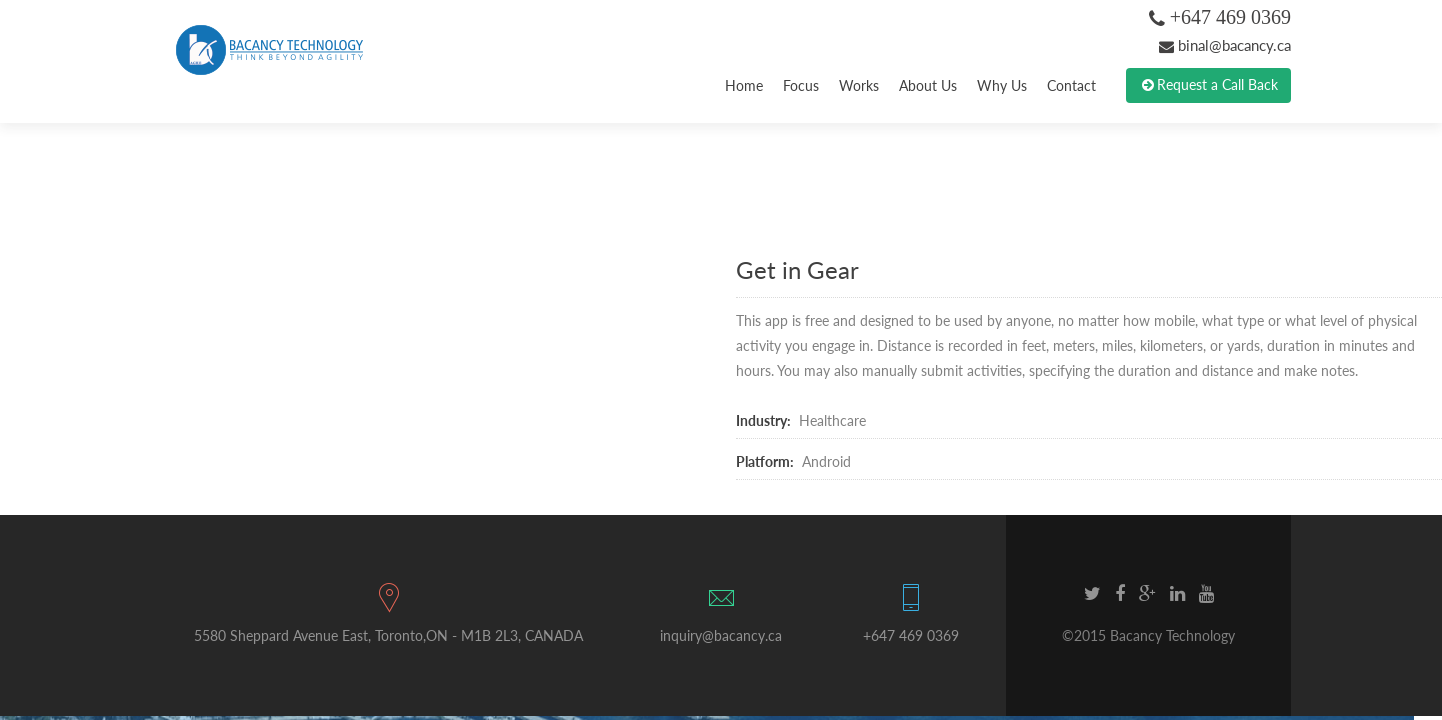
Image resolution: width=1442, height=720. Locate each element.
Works (859, 85)
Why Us (1002, 85)
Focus (801, 85)
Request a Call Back (1208, 85)
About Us (928, 85)
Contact (1071, 85)
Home (744, 85)
